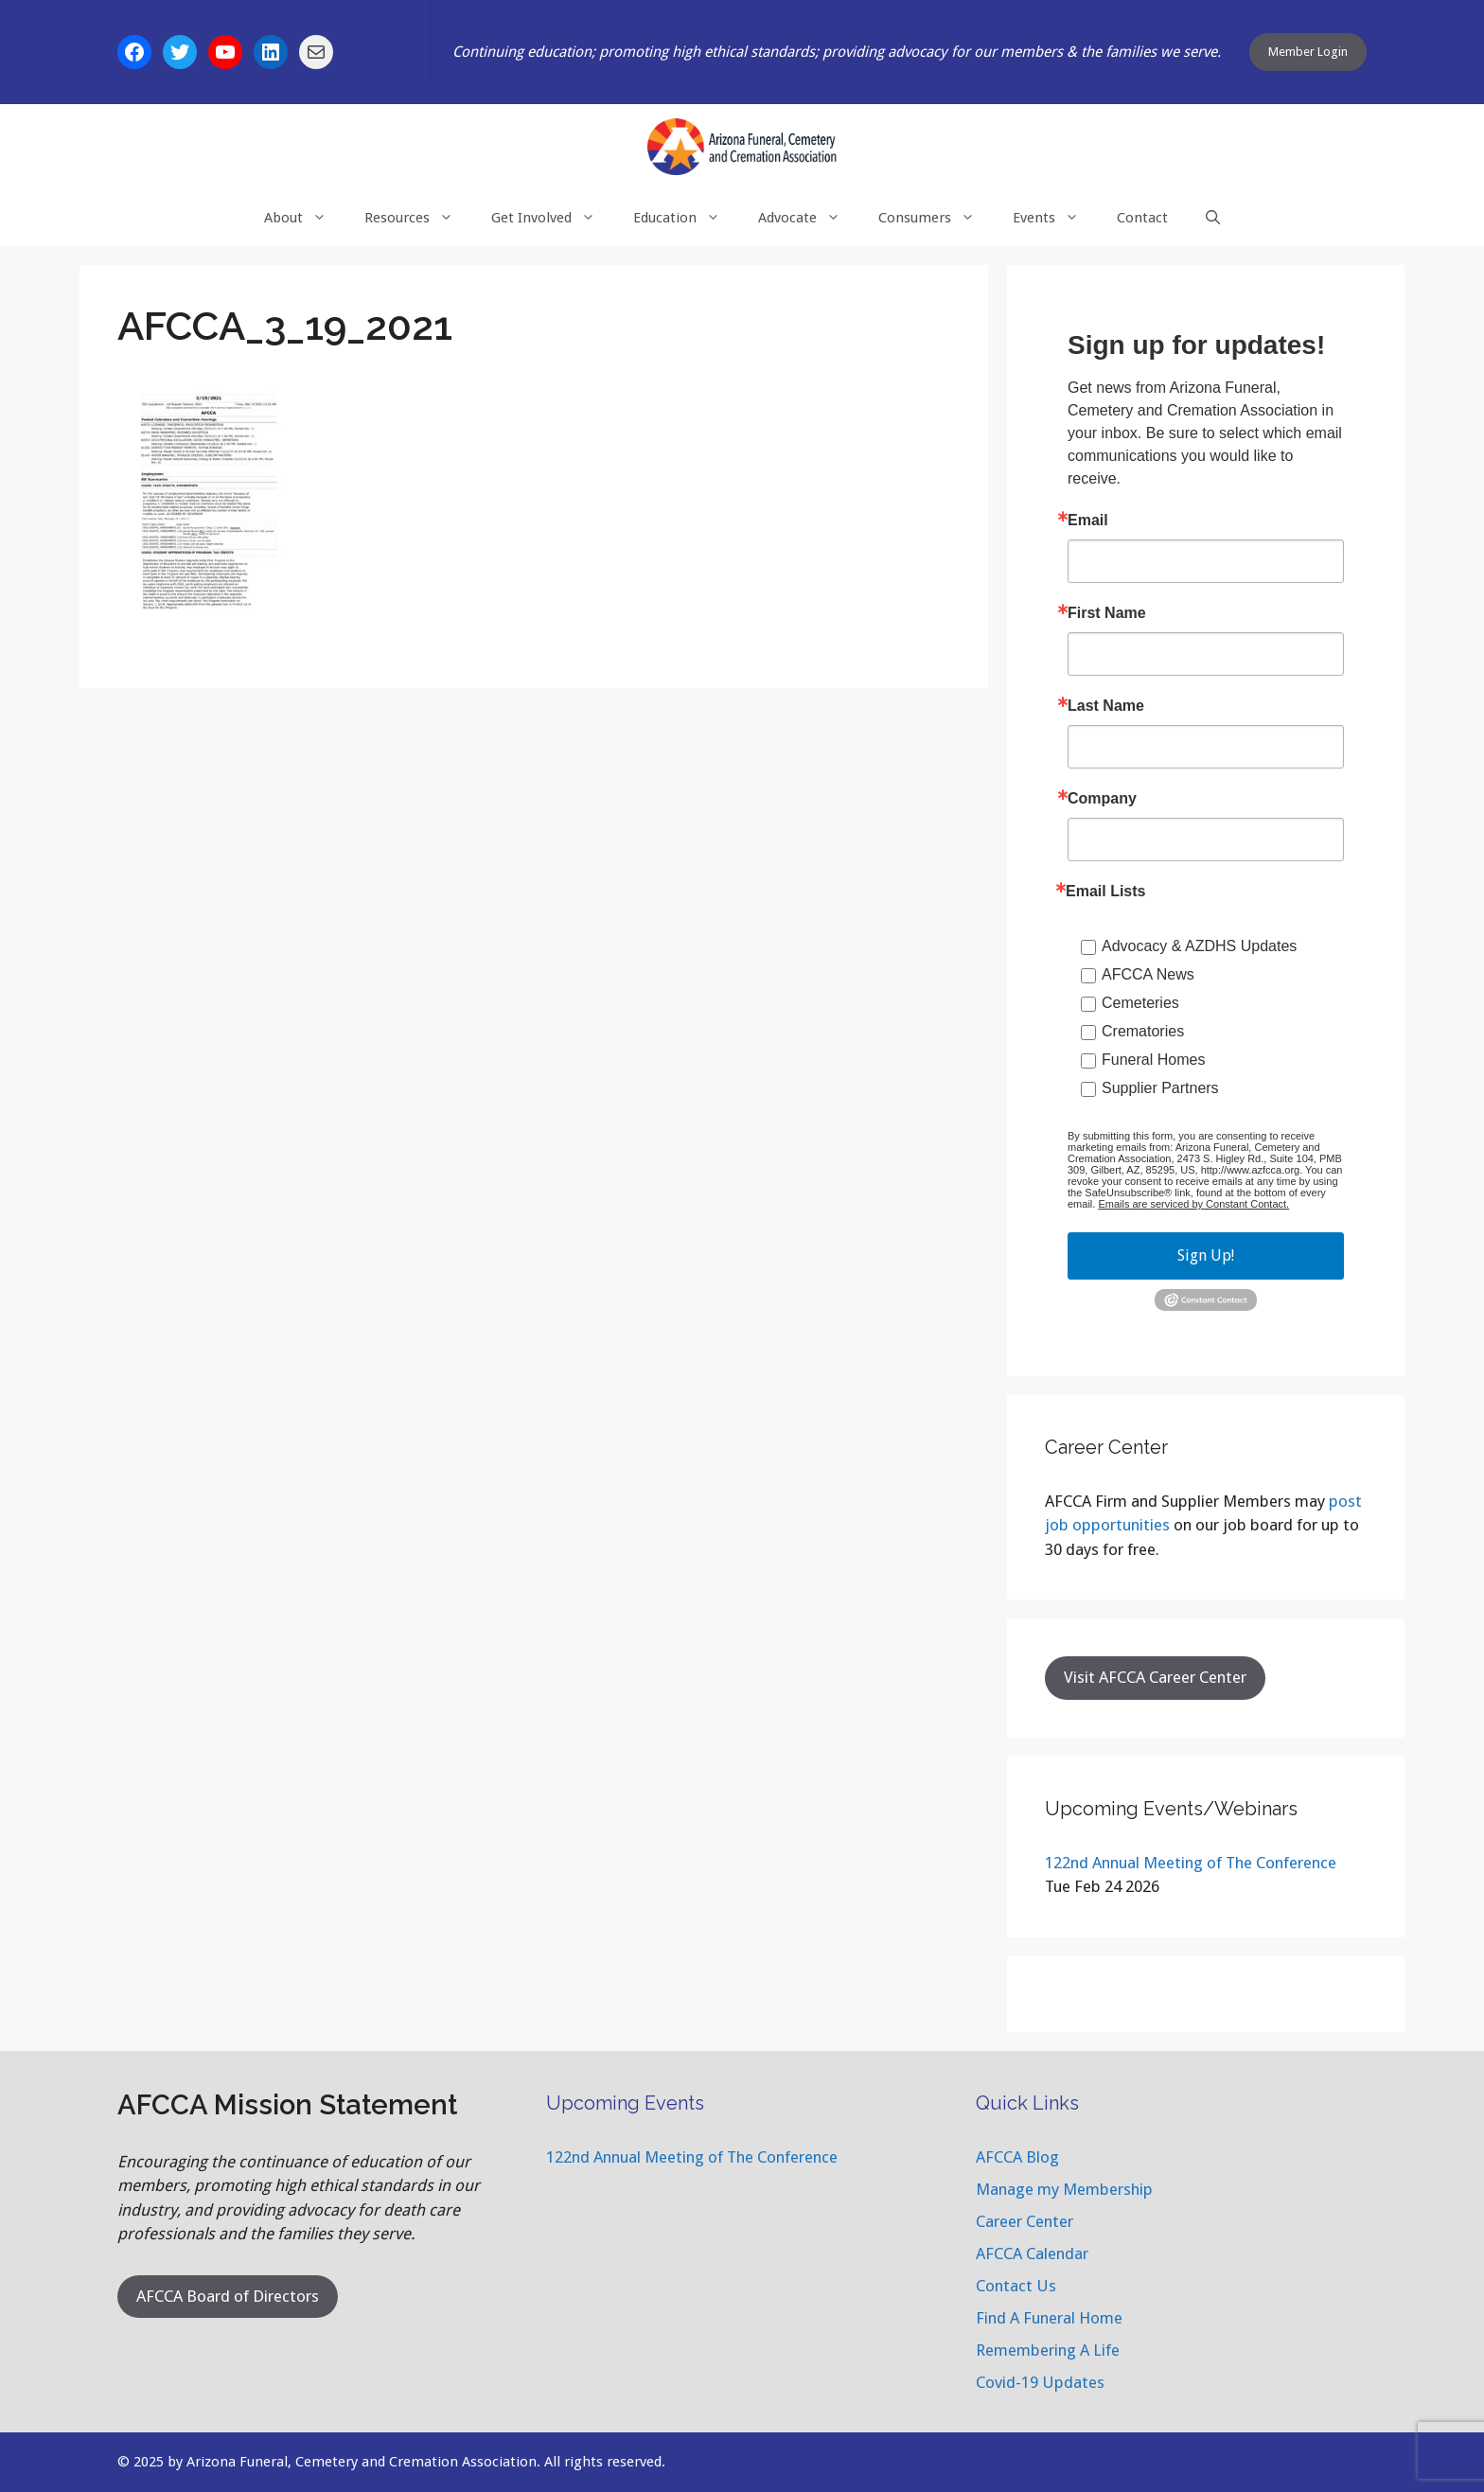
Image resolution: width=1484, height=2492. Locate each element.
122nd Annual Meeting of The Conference (1190, 1862)
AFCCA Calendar (1032, 2253)
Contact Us (1016, 2285)
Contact (1142, 217)
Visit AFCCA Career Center (1155, 1677)
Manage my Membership (1064, 2189)
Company (1102, 798)
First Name (1107, 613)
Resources (418, 217)
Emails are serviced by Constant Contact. (1193, 1204)
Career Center (1024, 2221)
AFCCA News (1148, 974)
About (304, 217)
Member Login (1308, 51)
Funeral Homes (1153, 1060)
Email (1088, 520)
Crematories (1143, 1031)
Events (1055, 217)
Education (686, 217)
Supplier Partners (1160, 1088)
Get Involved (552, 217)
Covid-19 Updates (1040, 2382)
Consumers (936, 217)
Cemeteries (1140, 1003)
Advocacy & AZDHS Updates (1199, 946)
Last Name (1106, 706)
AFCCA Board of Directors (227, 2296)
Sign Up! (1205, 1255)
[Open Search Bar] (1213, 217)
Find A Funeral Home (1049, 2317)
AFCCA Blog (1017, 2156)
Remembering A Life (1048, 2350)
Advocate (808, 217)
